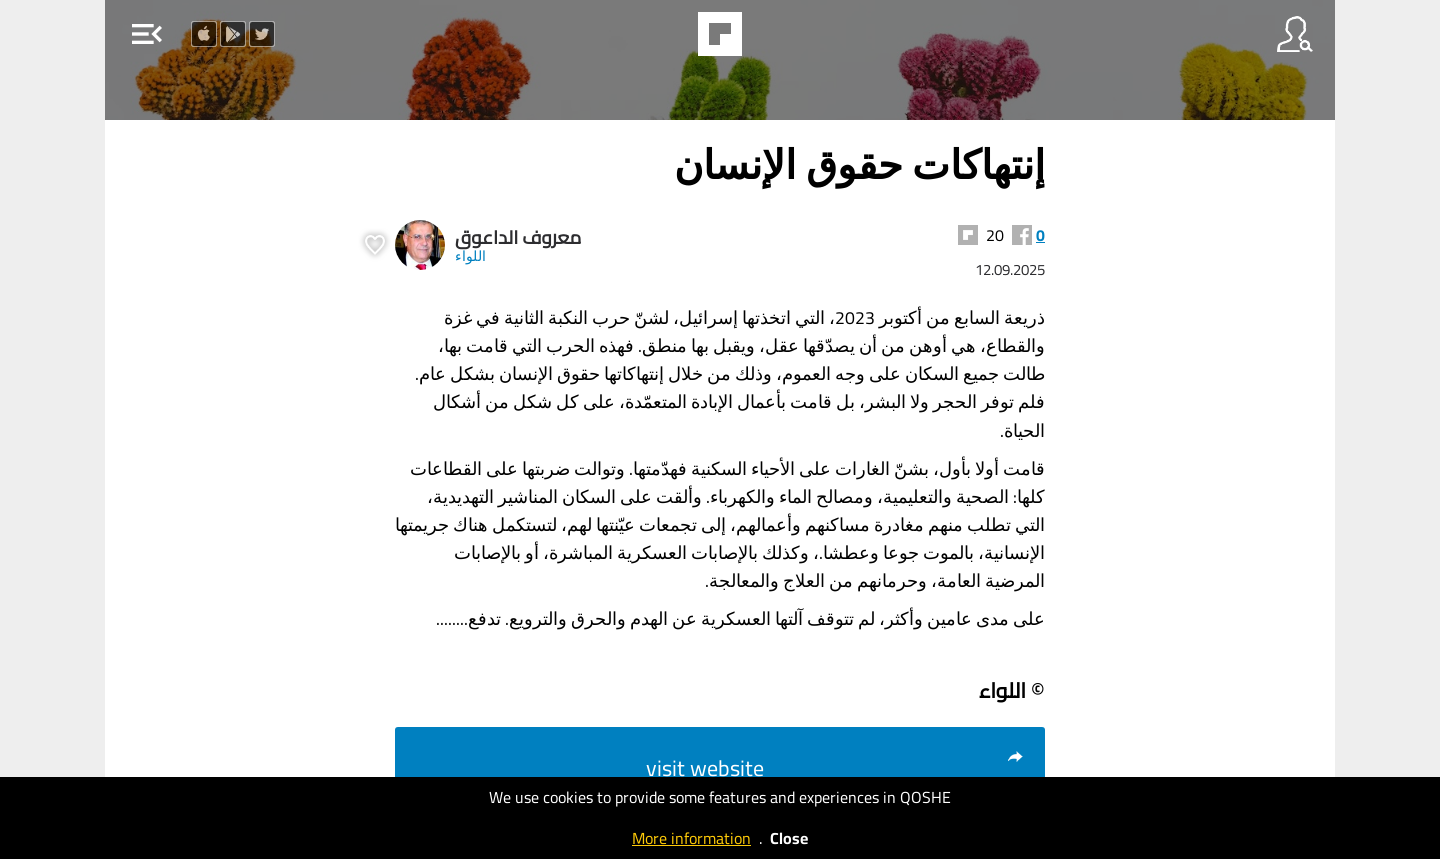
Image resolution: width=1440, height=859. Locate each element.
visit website (835, 768)
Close (789, 838)
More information (691, 838)
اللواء (470, 255)
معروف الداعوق (518, 237)
